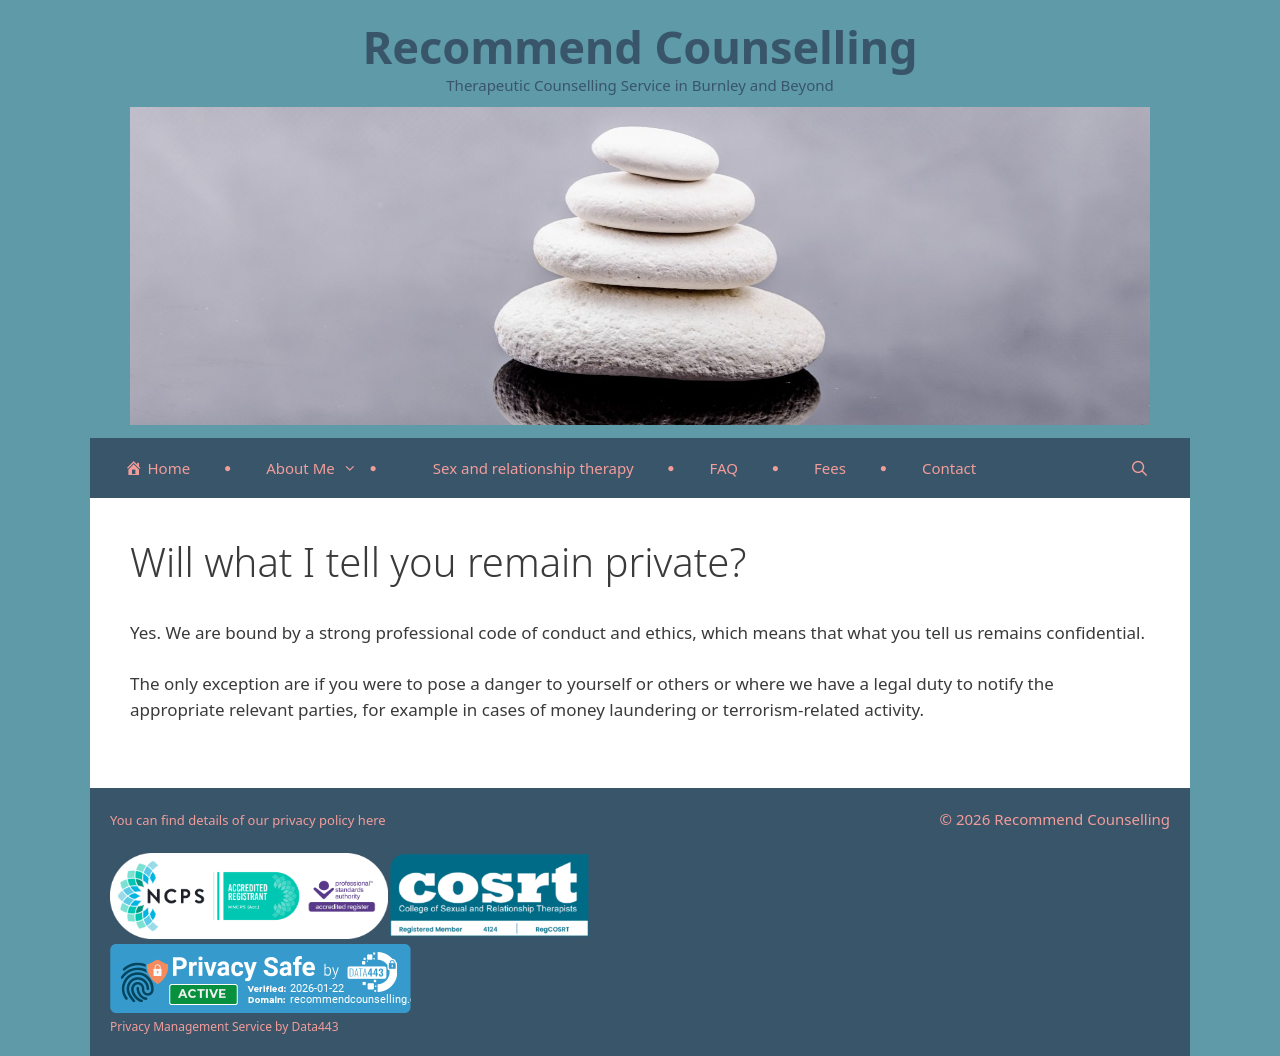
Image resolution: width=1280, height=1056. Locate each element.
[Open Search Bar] (1139, 468)
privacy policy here (329, 820)
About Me (321, 468)
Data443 (314, 1026)
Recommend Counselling (640, 46)
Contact (949, 468)
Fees (830, 468)
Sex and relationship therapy (533, 468)
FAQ (724, 468)
